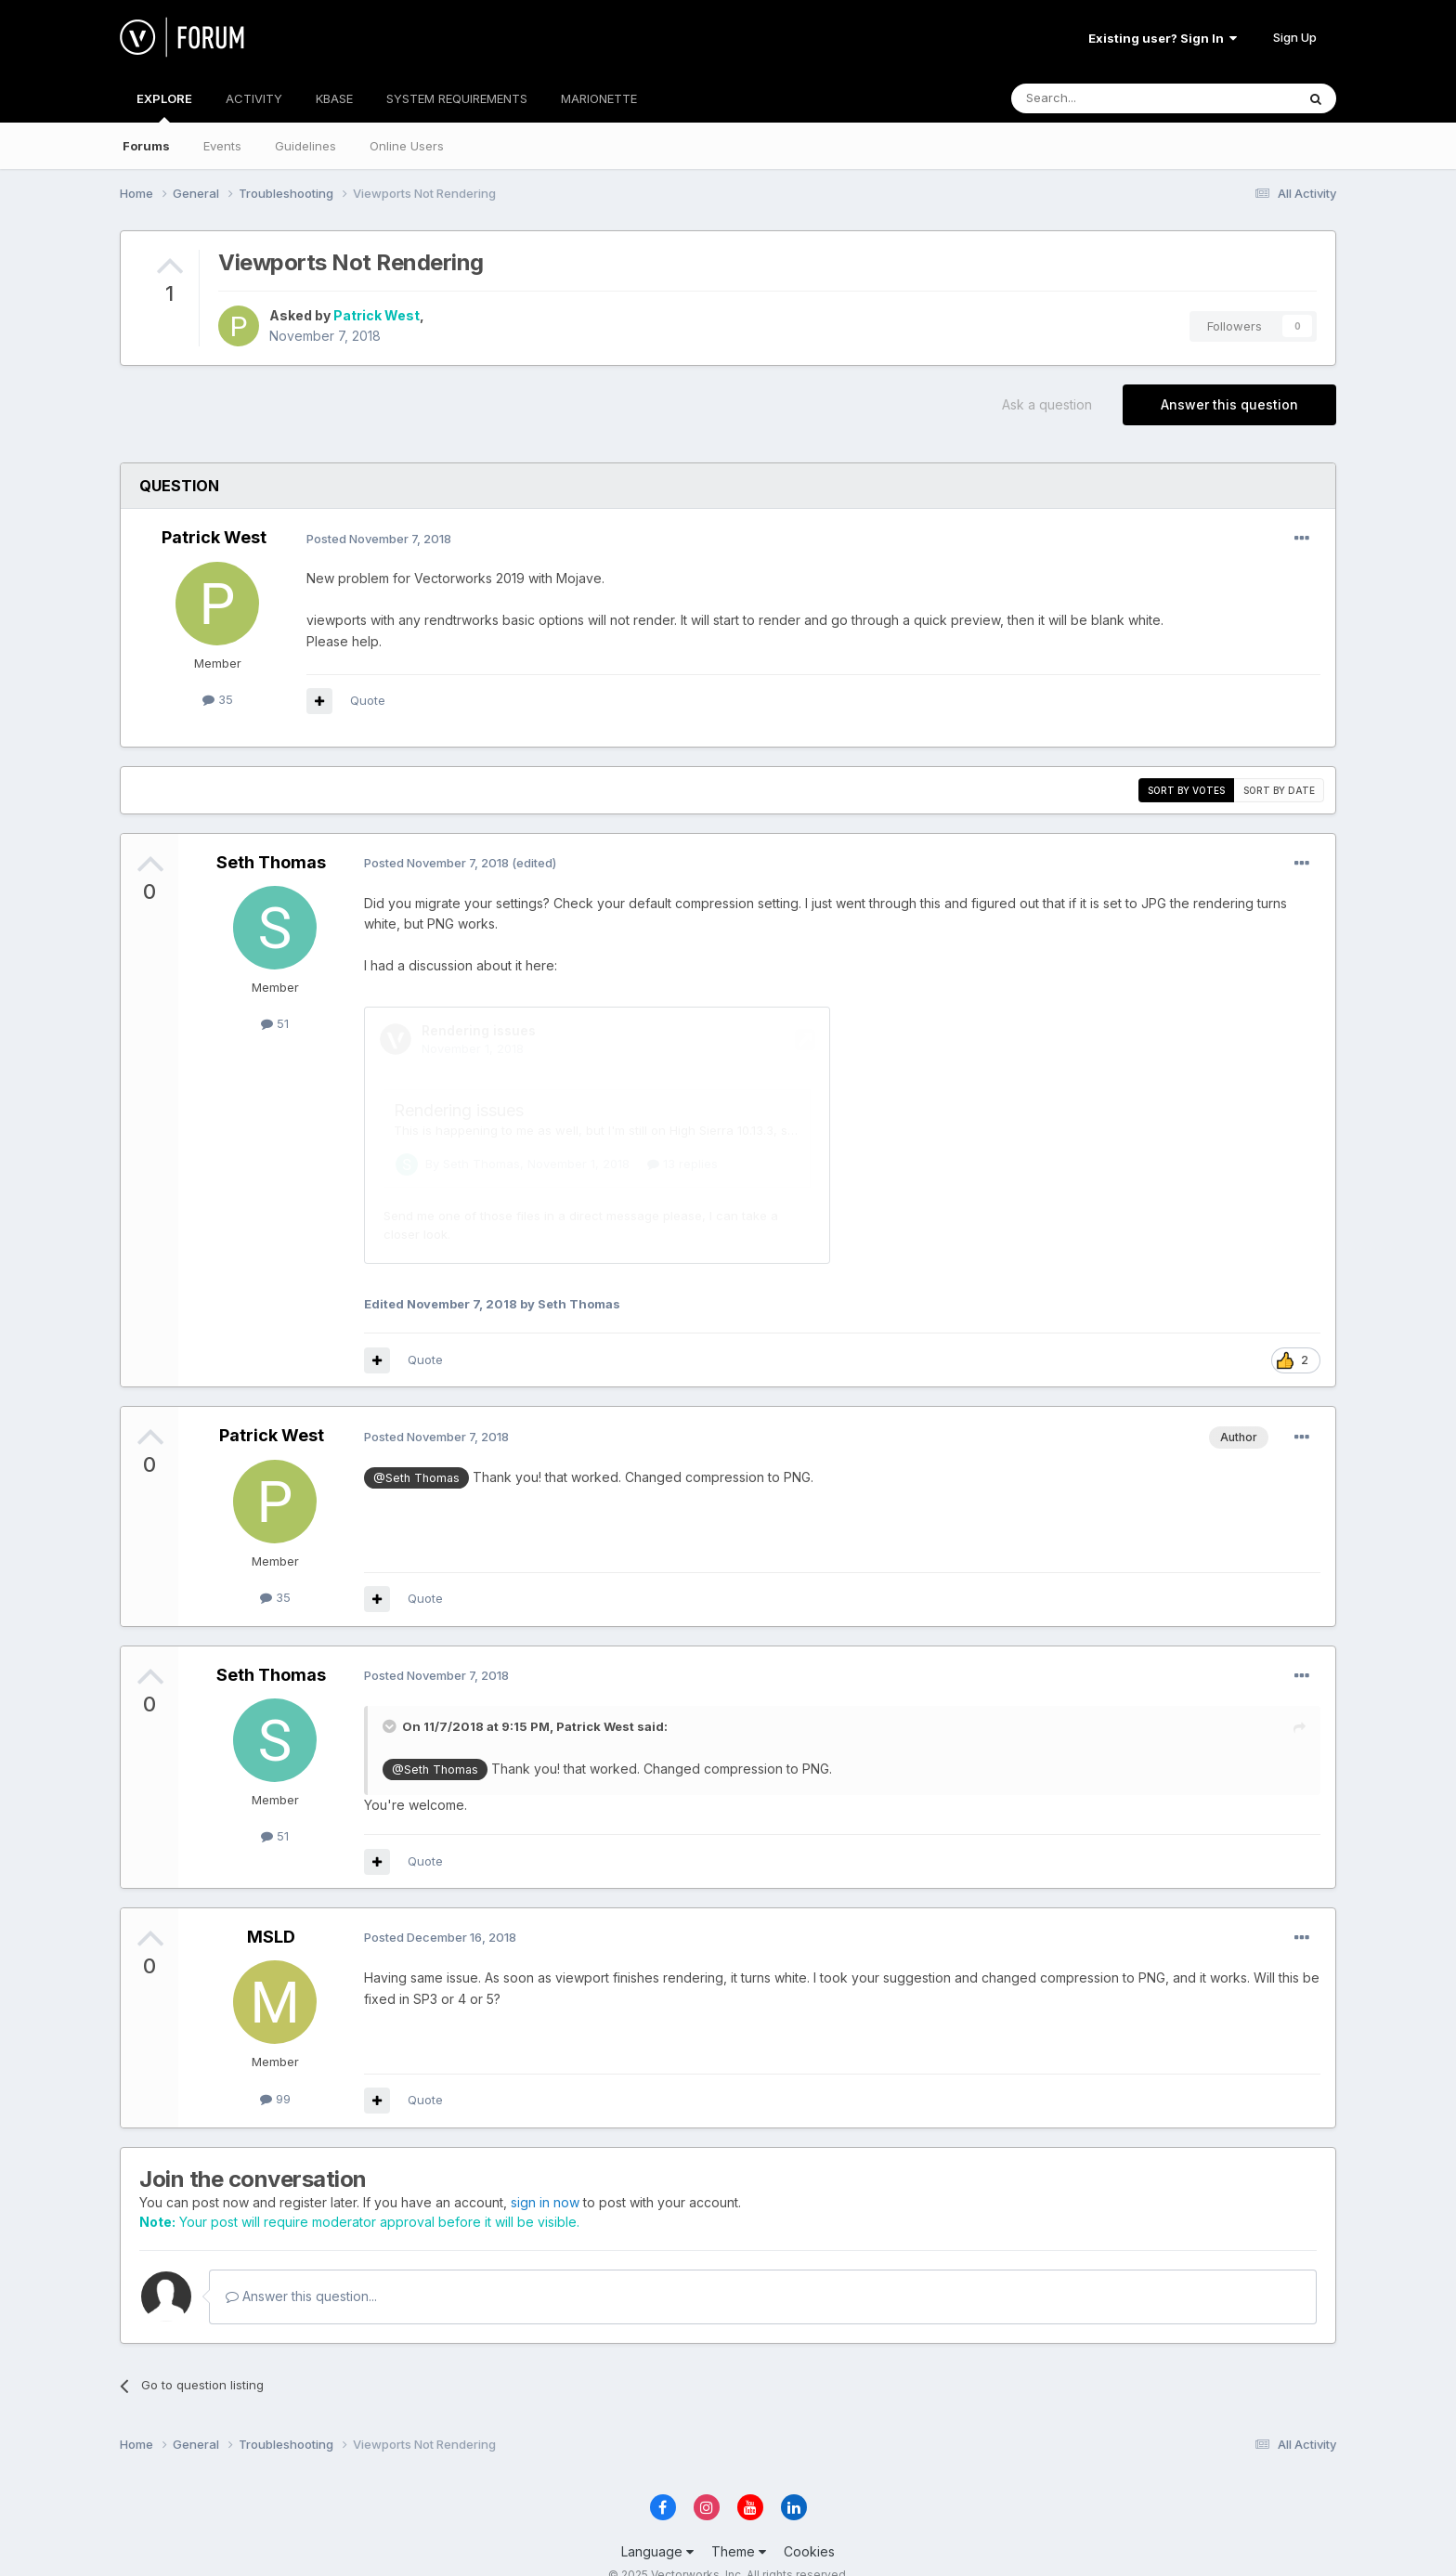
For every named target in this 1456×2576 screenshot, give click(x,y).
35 (217, 699)
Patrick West (376, 315)
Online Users (407, 145)
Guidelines (305, 145)
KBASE (334, 98)
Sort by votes (1186, 790)
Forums (146, 145)
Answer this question (1229, 404)
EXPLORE (164, 107)
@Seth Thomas (416, 1452)
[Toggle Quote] (391, 1700)
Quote (367, 700)
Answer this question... (301, 2270)
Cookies (809, 2525)
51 (275, 1023)
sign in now (545, 2176)
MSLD (271, 1910)
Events (222, 145)
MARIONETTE (599, 98)
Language (657, 2525)
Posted (378, 538)
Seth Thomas (271, 862)
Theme (738, 2525)
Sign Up (1295, 37)
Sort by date (1279, 790)
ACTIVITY (254, 98)
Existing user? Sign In (1162, 38)
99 (275, 2072)
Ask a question (1047, 404)
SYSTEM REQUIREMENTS (456, 98)
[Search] (1106, 98)
